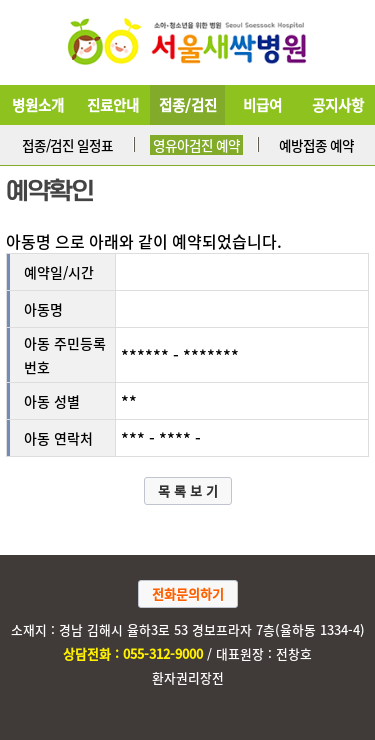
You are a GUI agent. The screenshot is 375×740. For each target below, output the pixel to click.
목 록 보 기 (188, 490)
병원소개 (38, 105)
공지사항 (338, 105)
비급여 (262, 105)
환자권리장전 (188, 677)
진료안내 (113, 105)
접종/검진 (188, 105)
